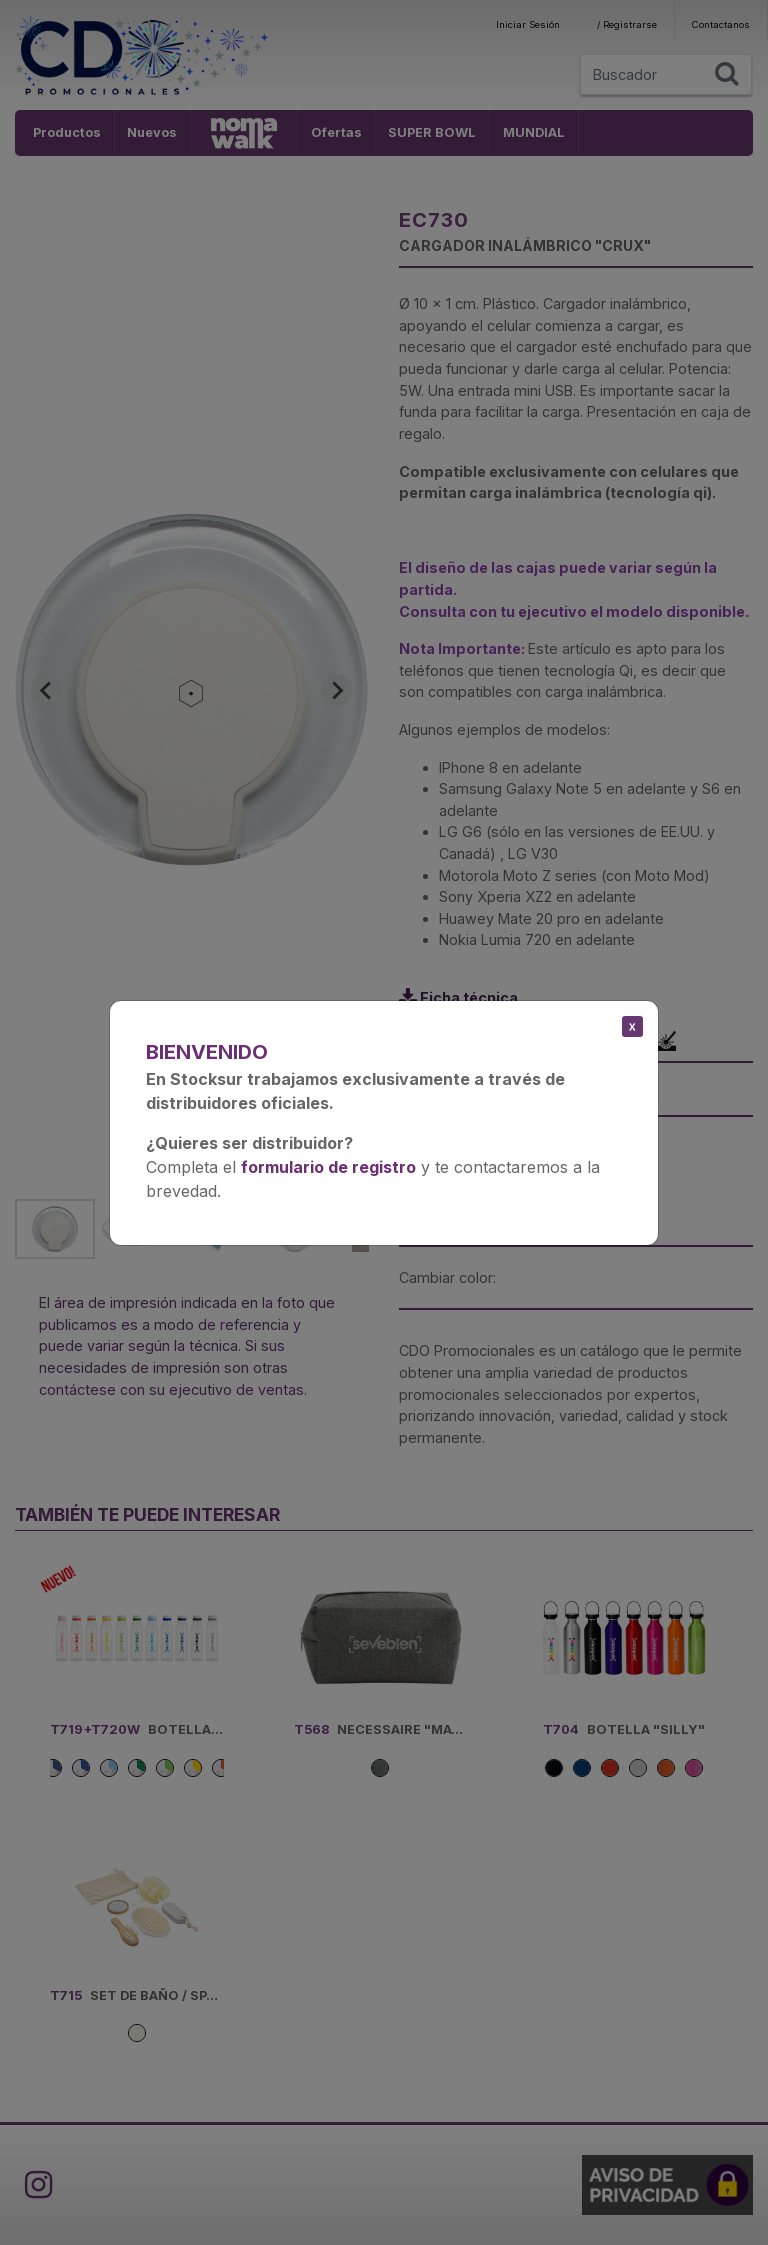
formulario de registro (328, 1167)
